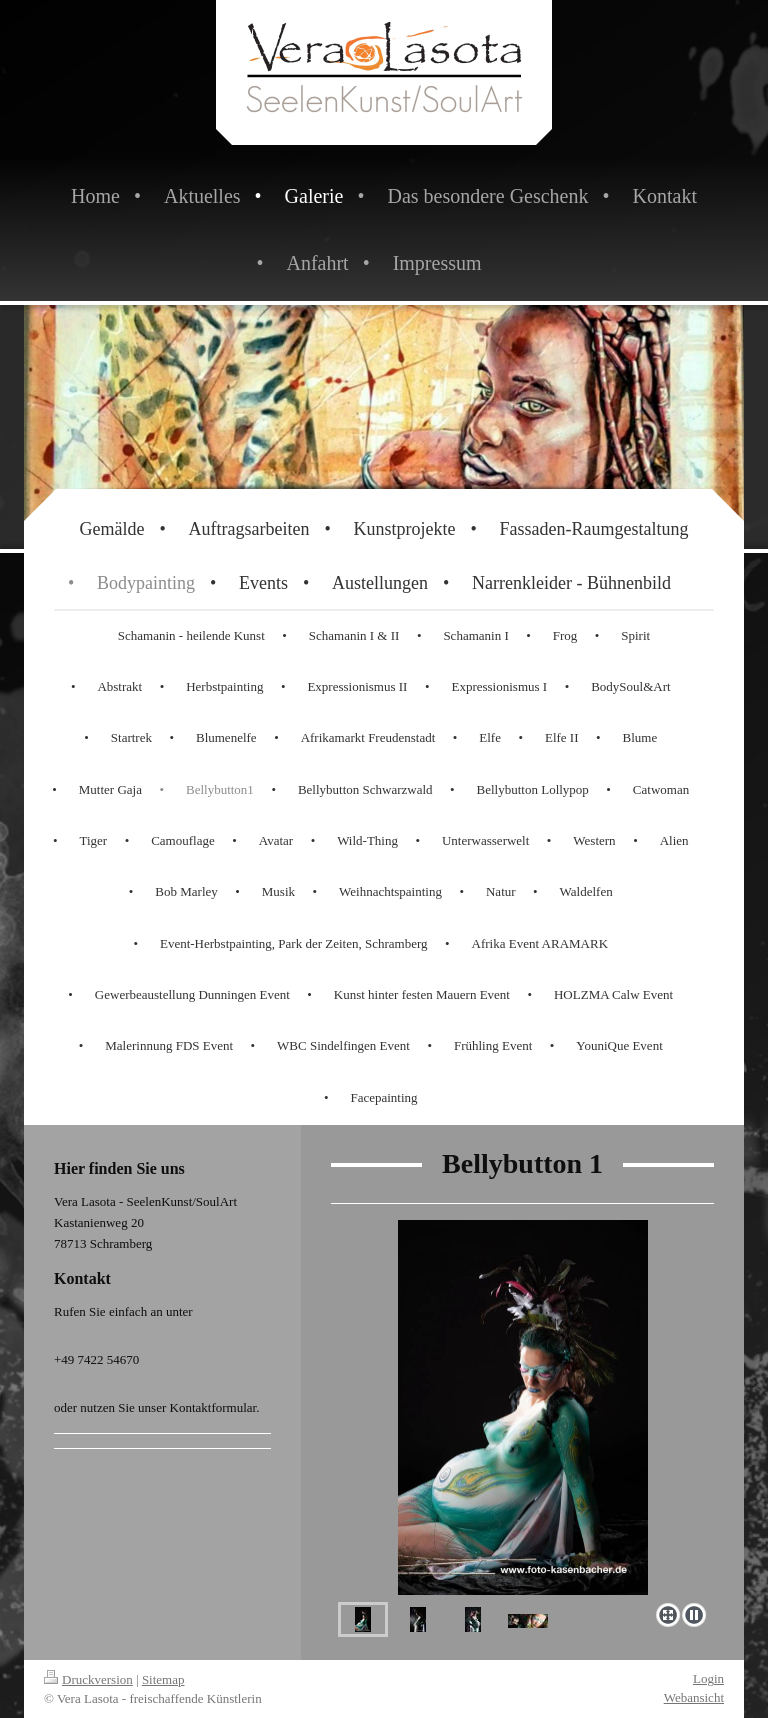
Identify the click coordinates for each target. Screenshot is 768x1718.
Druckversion (88, 1679)
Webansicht (694, 1697)
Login (708, 1678)
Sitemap (163, 1679)
